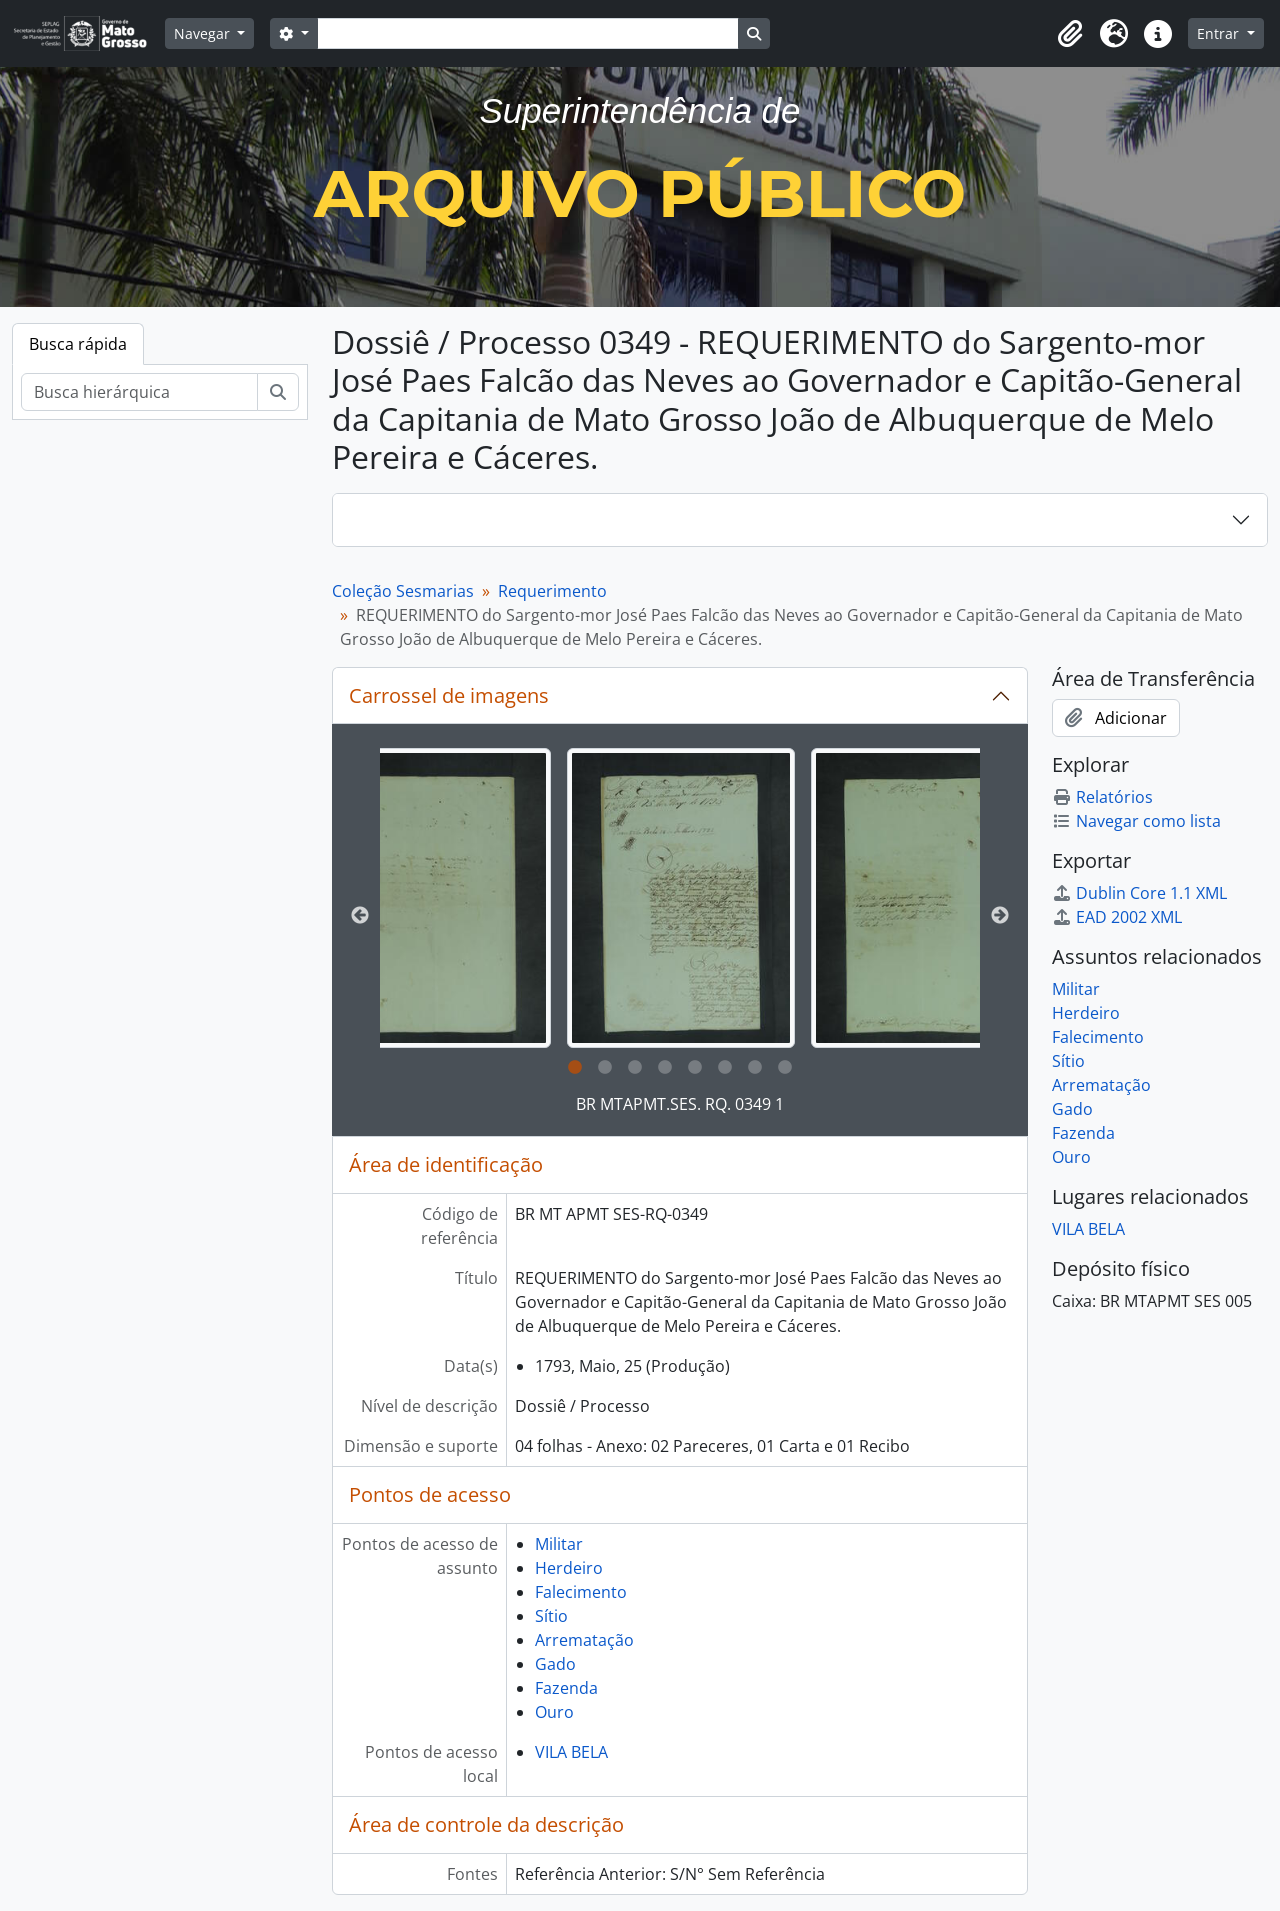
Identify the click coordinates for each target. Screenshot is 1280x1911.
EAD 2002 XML (1117, 917)
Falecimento (581, 1592)
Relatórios (1102, 797)
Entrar (1220, 33)
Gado (555, 1664)
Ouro (554, 1712)
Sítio (551, 1616)
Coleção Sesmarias (403, 591)
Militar (559, 1544)
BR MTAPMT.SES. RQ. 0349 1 (680, 1104)
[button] (1070, 34)
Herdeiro (569, 1568)
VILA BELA (571, 1752)
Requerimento (552, 591)
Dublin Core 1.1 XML (1139, 893)
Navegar (204, 33)
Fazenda (566, 1688)
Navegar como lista (1136, 821)
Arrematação (584, 1640)
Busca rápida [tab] (78, 344)
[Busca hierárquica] (139, 392)
